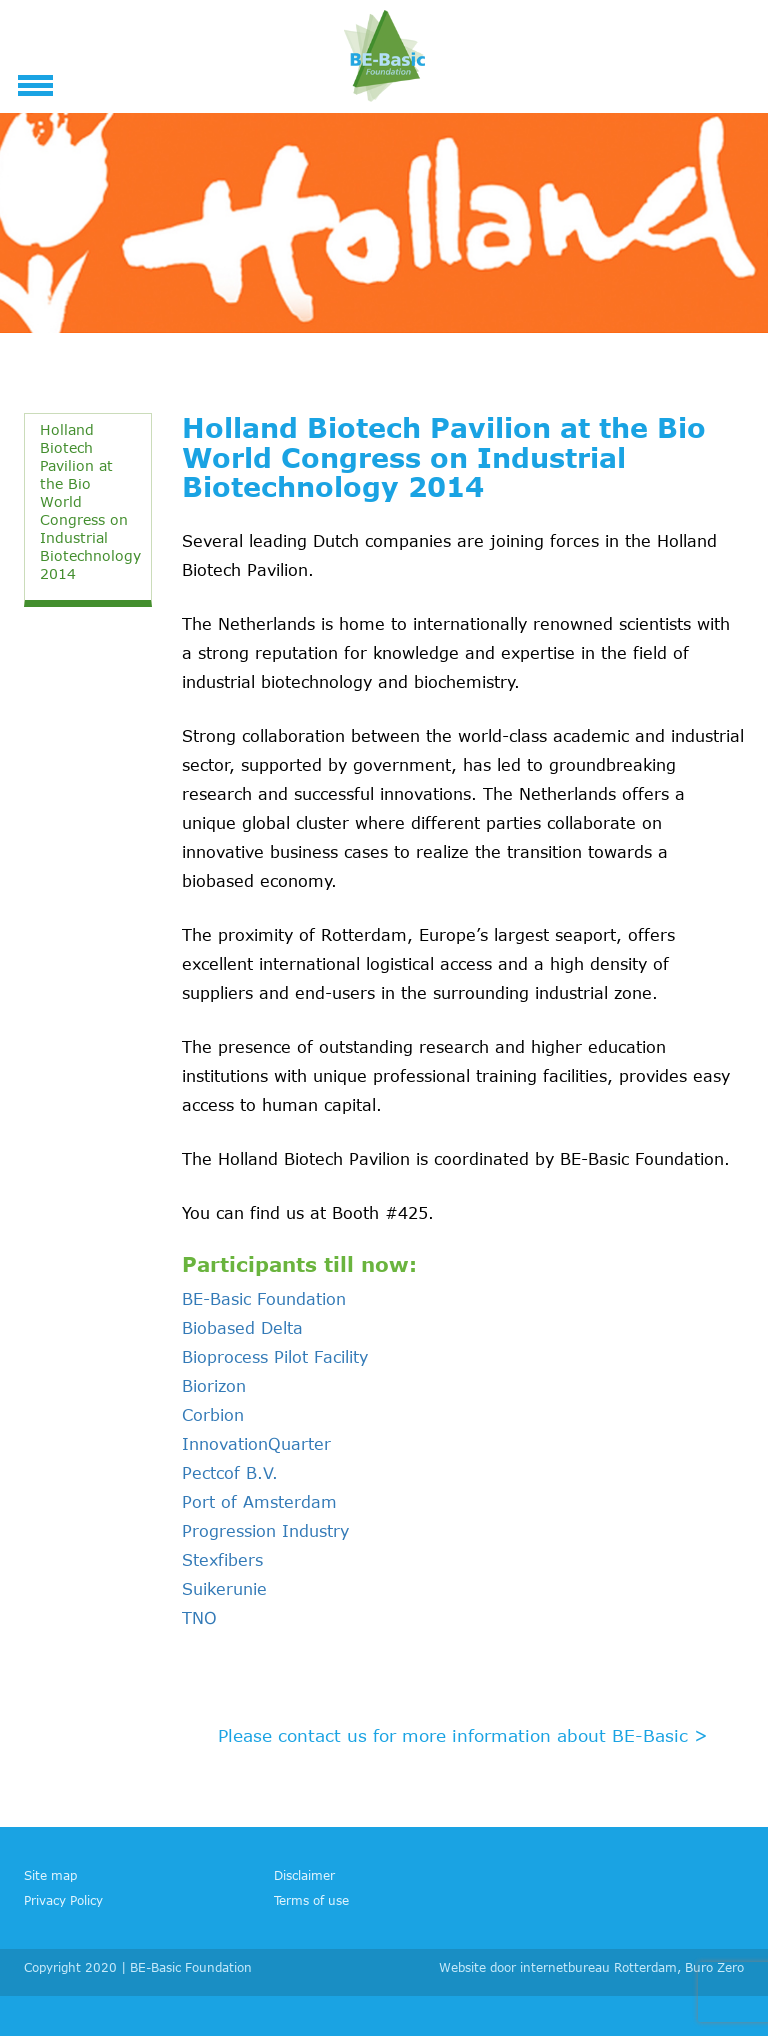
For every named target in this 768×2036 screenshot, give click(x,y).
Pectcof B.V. (230, 1473)
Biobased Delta (242, 1328)
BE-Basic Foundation (264, 1299)
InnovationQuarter (256, 1444)
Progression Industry (265, 1531)
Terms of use (311, 1900)
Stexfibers (222, 1560)
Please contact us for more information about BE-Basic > (463, 1735)
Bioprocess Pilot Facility (275, 1357)
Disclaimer (304, 1875)
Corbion (213, 1415)
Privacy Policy (63, 1900)
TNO (199, 1618)
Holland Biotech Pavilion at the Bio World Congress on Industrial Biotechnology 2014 (90, 501)
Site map (50, 1875)
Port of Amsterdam (259, 1502)
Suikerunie (224, 1589)
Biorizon (214, 1386)
